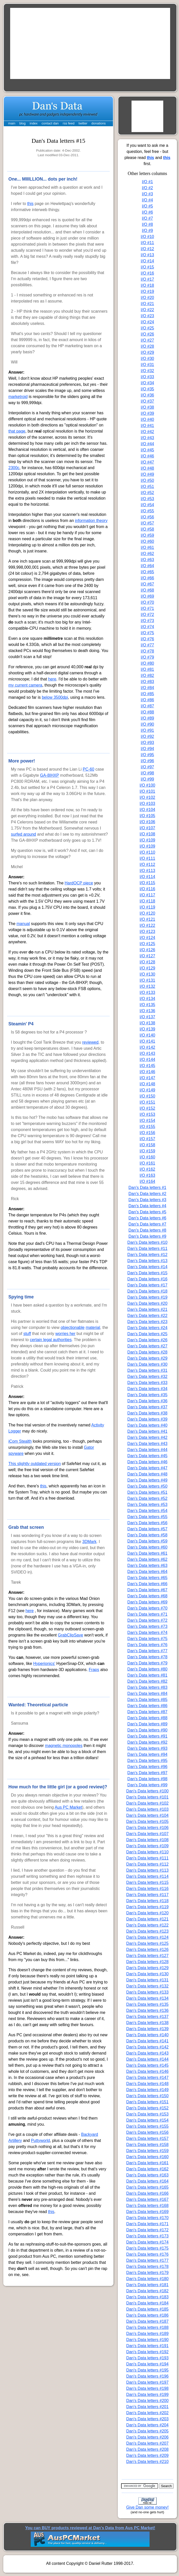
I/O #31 (147, 364)
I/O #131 (147, 980)
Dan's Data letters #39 (147, 1419)
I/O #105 (147, 816)
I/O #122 (147, 925)
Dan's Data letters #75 (147, 1638)
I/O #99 (147, 779)
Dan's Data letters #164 (147, 2181)
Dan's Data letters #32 (147, 1376)
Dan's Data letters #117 (147, 1895)
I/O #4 (147, 200)
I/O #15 (147, 267)
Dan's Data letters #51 (147, 1492)
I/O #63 (147, 560)
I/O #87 (147, 706)
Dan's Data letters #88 (147, 1718)
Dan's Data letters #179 (147, 2272)
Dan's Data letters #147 (147, 2077)
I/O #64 (147, 566)
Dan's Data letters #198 (147, 2388)
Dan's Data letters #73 (147, 1626)
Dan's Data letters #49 (147, 1480)
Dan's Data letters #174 (147, 2242)
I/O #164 (147, 1181)
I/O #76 (147, 639)
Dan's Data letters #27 (147, 1346)
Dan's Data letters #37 (147, 1407)
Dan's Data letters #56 (147, 1523)
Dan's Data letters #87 (147, 1712)
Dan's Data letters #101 (147, 1797)
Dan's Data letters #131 (147, 1980)
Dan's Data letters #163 (147, 2175)
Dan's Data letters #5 (147, 1212)
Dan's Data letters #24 (147, 1328)
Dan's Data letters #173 (147, 2236)
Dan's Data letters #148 (147, 2083)
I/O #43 (147, 438)
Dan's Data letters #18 (147, 1291)
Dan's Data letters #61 (147, 1553)
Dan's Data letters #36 (147, 1401)
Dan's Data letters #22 (147, 1315)
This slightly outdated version (34, 1463)
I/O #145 (147, 1065)
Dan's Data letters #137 (147, 2016)
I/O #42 (147, 432)
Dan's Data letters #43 (147, 1443)
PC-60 (88, 769)
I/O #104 (147, 809)
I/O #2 (147, 188)
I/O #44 (147, 444)
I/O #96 (147, 761)
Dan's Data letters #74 (147, 1632)
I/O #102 (147, 797)
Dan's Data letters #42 (147, 1437)
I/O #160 (147, 1157)
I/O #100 (147, 785)
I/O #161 (147, 1163)
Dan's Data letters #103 (147, 1809)
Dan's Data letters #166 (147, 2193)
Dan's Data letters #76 (147, 1645)
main (11, 123)
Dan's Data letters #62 (147, 1559)
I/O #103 (147, 803)
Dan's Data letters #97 (147, 1773)
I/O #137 (147, 1017)
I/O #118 (147, 901)
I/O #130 (147, 974)
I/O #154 (147, 1120)
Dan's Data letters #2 (147, 1193)
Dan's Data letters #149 (147, 2090)
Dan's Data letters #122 (147, 1925)
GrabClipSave (70, 1635)
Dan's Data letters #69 (147, 1602)
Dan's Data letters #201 (147, 2407)
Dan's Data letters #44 (147, 1450)
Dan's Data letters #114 (147, 1876)
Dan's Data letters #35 (147, 1395)
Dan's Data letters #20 (147, 1303)
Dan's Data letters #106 (147, 1827)
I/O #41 (147, 425)
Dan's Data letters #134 (147, 1998)
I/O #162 (147, 1169)
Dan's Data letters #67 (147, 1590)
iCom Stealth (20, 1441)
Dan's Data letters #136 (147, 2010)
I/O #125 (147, 944)
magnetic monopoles (64, 1745)
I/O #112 (147, 864)
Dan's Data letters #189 (147, 2333)
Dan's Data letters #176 (147, 2254)
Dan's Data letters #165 (147, 2187)
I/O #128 (147, 962)
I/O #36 (147, 395)
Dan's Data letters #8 (147, 1230)
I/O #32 (147, 371)
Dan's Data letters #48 (147, 1474)
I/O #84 (147, 688)
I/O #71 (147, 608)
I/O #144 (147, 1059)
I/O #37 (147, 401)
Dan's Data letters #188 (147, 2327)
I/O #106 (147, 822)
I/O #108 (147, 834)
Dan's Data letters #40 (147, 1425)
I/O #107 (147, 828)
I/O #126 (147, 950)
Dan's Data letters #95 (147, 1760)
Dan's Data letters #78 (147, 1657)
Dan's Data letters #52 (147, 1498)
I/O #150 (147, 1096)
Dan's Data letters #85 (147, 1699)
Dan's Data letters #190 (147, 2340)
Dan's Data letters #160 (147, 2157)
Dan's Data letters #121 (147, 1919)
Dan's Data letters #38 (147, 1413)
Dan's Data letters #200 (147, 2400)
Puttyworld (40, 2140)
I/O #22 (147, 310)
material (93, 1327)
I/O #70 (147, 602)
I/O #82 (147, 675)
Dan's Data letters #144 (147, 2059)
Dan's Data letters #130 (147, 1974)
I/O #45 (147, 450)
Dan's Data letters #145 (147, 2065)
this (30, 203)
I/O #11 (147, 243)
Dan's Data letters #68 (147, 1596)
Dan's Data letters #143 (147, 2053)
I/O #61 (147, 547)
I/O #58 (147, 529)
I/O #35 (147, 389)
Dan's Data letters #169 (147, 2211)
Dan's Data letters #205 (147, 2431)
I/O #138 (147, 1023)
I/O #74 (147, 627)
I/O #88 (147, 712)
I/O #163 (147, 1175)
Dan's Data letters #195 (147, 2370)
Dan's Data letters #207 (147, 2443)
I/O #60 (147, 541)
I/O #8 (147, 224)
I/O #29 (147, 352)
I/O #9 (147, 230)
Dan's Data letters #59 (147, 1541)
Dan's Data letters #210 (147, 2461)
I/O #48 (147, 468)
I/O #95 (147, 755)
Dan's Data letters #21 (147, 1309)
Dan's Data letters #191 (147, 2346)
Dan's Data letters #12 (147, 1254)
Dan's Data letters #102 (147, 1803)
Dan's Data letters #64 (147, 1571)
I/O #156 (147, 1133)
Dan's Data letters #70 (147, 1608)
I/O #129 (147, 968)
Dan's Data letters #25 (147, 1334)
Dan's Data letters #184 (147, 2303)
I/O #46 (147, 456)
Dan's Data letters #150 (147, 2096)
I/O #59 (147, 535)
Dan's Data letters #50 (147, 1486)
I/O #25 (147, 328)
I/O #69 (147, 596)
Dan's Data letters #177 (147, 2260)
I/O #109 (147, 840)
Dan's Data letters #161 (147, 2163)
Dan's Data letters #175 (147, 2248)
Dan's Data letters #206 (147, 2437)
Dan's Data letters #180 (147, 2279)
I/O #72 (147, 614)
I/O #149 (147, 1090)
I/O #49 (147, 474)
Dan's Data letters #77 (147, 1651)
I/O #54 (147, 505)
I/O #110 (147, 852)
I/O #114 (147, 876)
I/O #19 (147, 291)
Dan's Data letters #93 (147, 1748)
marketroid (18, 396)
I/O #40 (147, 419)
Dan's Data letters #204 (147, 2425)
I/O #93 (147, 742)
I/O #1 (147, 182)
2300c (14, 468)
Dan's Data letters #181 (147, 2285)
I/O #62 (147, 553)
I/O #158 (147, 1145)
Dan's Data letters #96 (147, 1766)
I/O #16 (147, 273)
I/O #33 (147, 377)
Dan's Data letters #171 (147, 2224)
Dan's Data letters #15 (147, 1273)
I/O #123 (147, 931)
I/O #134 (147, 998)
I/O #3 (147, 194)
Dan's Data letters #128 (147, 1962)
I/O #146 (147, 1072)
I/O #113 (147, 870)
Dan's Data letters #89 (147, 1724)
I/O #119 (147, 907)
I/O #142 (147, 1047)
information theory (91, 520)
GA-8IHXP (49, 775)
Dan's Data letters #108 (147, 1840)
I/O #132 (147, 986)
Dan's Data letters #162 (147, 2169)
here (52, 679)
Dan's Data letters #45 (147, 1456)
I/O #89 (147, 718)
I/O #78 (147, 651)
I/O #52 (147, 492)
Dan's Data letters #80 (147, 1669)
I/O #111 (147, 858)
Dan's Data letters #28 (147, 1352)
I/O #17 (147, 279)
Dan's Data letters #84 (147, 1693)
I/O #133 (147, 992)
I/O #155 (147, 1126)
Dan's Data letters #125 (147, 1943)
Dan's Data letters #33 (147, 1382)
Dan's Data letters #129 (147, 1968)
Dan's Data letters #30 (147, 1364)
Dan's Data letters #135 (147, 2004)
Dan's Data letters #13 (147, 1261)
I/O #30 (147, 358)
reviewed (90, 1042)
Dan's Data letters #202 (147, 2413)
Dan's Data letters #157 (147, 2138)
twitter (82, 123)
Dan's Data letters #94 (147, 1754)
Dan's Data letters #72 (147, 1620)
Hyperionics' (44, 1663)
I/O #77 (147, 645)
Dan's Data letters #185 (147, 2309)
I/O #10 (147, 236)
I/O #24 (147, 322)
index (34, 123)
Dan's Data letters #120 (147, 1913)
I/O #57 (147, 523)
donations (98, 123)
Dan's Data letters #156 (147, 2132)
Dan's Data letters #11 (147, 1248)
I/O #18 (147, 285)
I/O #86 (147, 700)
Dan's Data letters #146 (147, 2071)
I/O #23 (147, 316)
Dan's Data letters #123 (147, 1931)
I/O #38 (147, 407)
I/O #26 (147, 334)
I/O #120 (147, 913)
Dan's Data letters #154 (147, 2120)
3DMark (89, 1541)
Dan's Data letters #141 (147, 2041)
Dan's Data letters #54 (147, 1510)
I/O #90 (147, 724)
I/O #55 (147, 511)
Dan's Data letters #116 (147, 1888)
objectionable (73, 1327)
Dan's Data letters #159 (147, 2151)
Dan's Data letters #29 (147, 1358)
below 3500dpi (55, 697)
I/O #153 (147, 1114)
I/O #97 (147, 767)
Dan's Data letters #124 (147, 1937)
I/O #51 (147, 486)
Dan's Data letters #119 (147, 1907)
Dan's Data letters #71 (147, 1614)
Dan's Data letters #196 (147, 2376)
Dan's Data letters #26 (147, 1340)
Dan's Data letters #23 (147, 1321)
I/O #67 (147, 584)
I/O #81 (147, 669)
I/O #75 (147, 633)
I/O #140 (147, 1035)
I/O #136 (147, 1011)
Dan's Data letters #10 (147, 1242)
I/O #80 (147, 663)
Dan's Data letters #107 (147, 1834)
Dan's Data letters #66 (147, 1584)
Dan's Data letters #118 (147, 1901)
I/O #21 (147, 303)
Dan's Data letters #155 (147, 2126)
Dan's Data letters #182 (147, 2291)
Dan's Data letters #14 (147, 1267)
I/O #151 (147, 1102)
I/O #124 (147, 937)
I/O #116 (147, 889)
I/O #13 (147, 255)
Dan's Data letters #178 (147, 2266)
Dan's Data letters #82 (147, 1681)
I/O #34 (147, 383)
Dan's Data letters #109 (147, 1846)
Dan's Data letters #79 (147, 1663)
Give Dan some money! (147, 2507)
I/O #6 (147, 212)
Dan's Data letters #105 (147, 1821)
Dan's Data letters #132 (147, 1986)
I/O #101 (147, 791)
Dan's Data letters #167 (147, 2199)
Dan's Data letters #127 (147, 1955)
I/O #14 (147, 261)
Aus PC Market (68, 1807)
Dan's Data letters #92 (147, 1742)
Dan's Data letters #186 (147, 2315)
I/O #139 (147, 1029)
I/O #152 (147, 1108)
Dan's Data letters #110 (147, 1852)
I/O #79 (147, 657)
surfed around (23, 834)
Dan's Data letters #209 (147, 2455)
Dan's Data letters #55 (147, 1517)
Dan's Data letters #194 (147, 2364)
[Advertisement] (90, 43)
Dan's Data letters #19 (147, 1297)
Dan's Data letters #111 (147, 1858)
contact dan (50, 123)
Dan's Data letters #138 (147, 2023)
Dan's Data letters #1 (147, 1187)
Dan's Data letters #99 (147, 1785)
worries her (65, 1333)
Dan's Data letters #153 (147, 2114)
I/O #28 (147, 346)
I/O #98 (147, 773)
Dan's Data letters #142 (147, 2047)
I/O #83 (147, 681)
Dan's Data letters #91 (147, 1736)
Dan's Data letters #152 (147, 2108)
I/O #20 (147, 297)
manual (23, 923)
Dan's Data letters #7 (147, 1224)
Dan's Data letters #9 (147, 1236)
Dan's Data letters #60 (147, 1547)
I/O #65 (147, 572)
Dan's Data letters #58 (147, 1535)
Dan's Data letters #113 (147, 1870)
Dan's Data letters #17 (147, 1285)
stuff (27, 1333)
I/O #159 (147, 1151)
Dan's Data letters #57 (147, 1529)
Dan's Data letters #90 (147, 1730)
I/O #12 (147, 249)
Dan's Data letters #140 (147, 2035)
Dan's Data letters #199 (147, 2394)
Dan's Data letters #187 (147, 2321)
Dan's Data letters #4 (147, 1206)
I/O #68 (147, 590)
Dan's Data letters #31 (147, 1370)
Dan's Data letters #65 (147, 1578)
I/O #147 (147, 1078)
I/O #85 (147, 694)
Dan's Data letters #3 (147, 1200)
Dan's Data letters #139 (147, 2029)
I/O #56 (147, 517)
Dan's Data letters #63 (147, 1565)
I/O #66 (147, 578)
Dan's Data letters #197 (147, 2382)
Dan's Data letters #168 (147, 2205)
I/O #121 (147, 919)
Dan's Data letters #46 (147, 1462)
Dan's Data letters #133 (147, 1992)
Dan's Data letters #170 (147, 2218)
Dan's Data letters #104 (147, 1815)
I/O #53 (147, 499)
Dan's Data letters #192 (147, 2352)
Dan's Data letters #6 (147, 1218)
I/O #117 (147, 895)
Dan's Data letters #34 (147, 1389)
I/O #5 (147, 206)
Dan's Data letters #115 (147, 1882)
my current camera (25, 685)
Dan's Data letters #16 (147, 1279)
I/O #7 (147, 218)
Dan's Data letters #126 (147, 1949)
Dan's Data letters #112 (147, 1864)
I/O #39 (147, 413)
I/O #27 (147, 340)
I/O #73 (147, 620)
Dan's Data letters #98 (147, 1779)
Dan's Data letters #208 (147, 2449)
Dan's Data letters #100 (147, 1791)
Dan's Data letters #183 (147, 2297)
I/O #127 (147, 956)
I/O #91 (147, 730)
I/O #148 (147, 1084)
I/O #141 (147, 1041)
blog (22, 123)
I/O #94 (147, 748)
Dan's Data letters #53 (147, 1504)
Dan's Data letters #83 (147, 1687)
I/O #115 (147, 883)
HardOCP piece (79, 883)
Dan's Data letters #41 (147, 1431)
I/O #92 (147, 736)
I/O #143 (147, 1053)
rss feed (68, 123)
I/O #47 (147, 462)
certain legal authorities (51, 1340)
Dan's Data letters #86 (147, 1706)
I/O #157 (147, 1139)
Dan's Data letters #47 (147, 1468)
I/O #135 (147, 1005)
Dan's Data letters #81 (147, 1675)
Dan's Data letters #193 (147, 2358)
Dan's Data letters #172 (147, 2230)
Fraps (94, 1669)
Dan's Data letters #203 (147, 2419)
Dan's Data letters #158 (147, 2144)
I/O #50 (147, 480)
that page (16, 431)
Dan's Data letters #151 (147, 2102)
